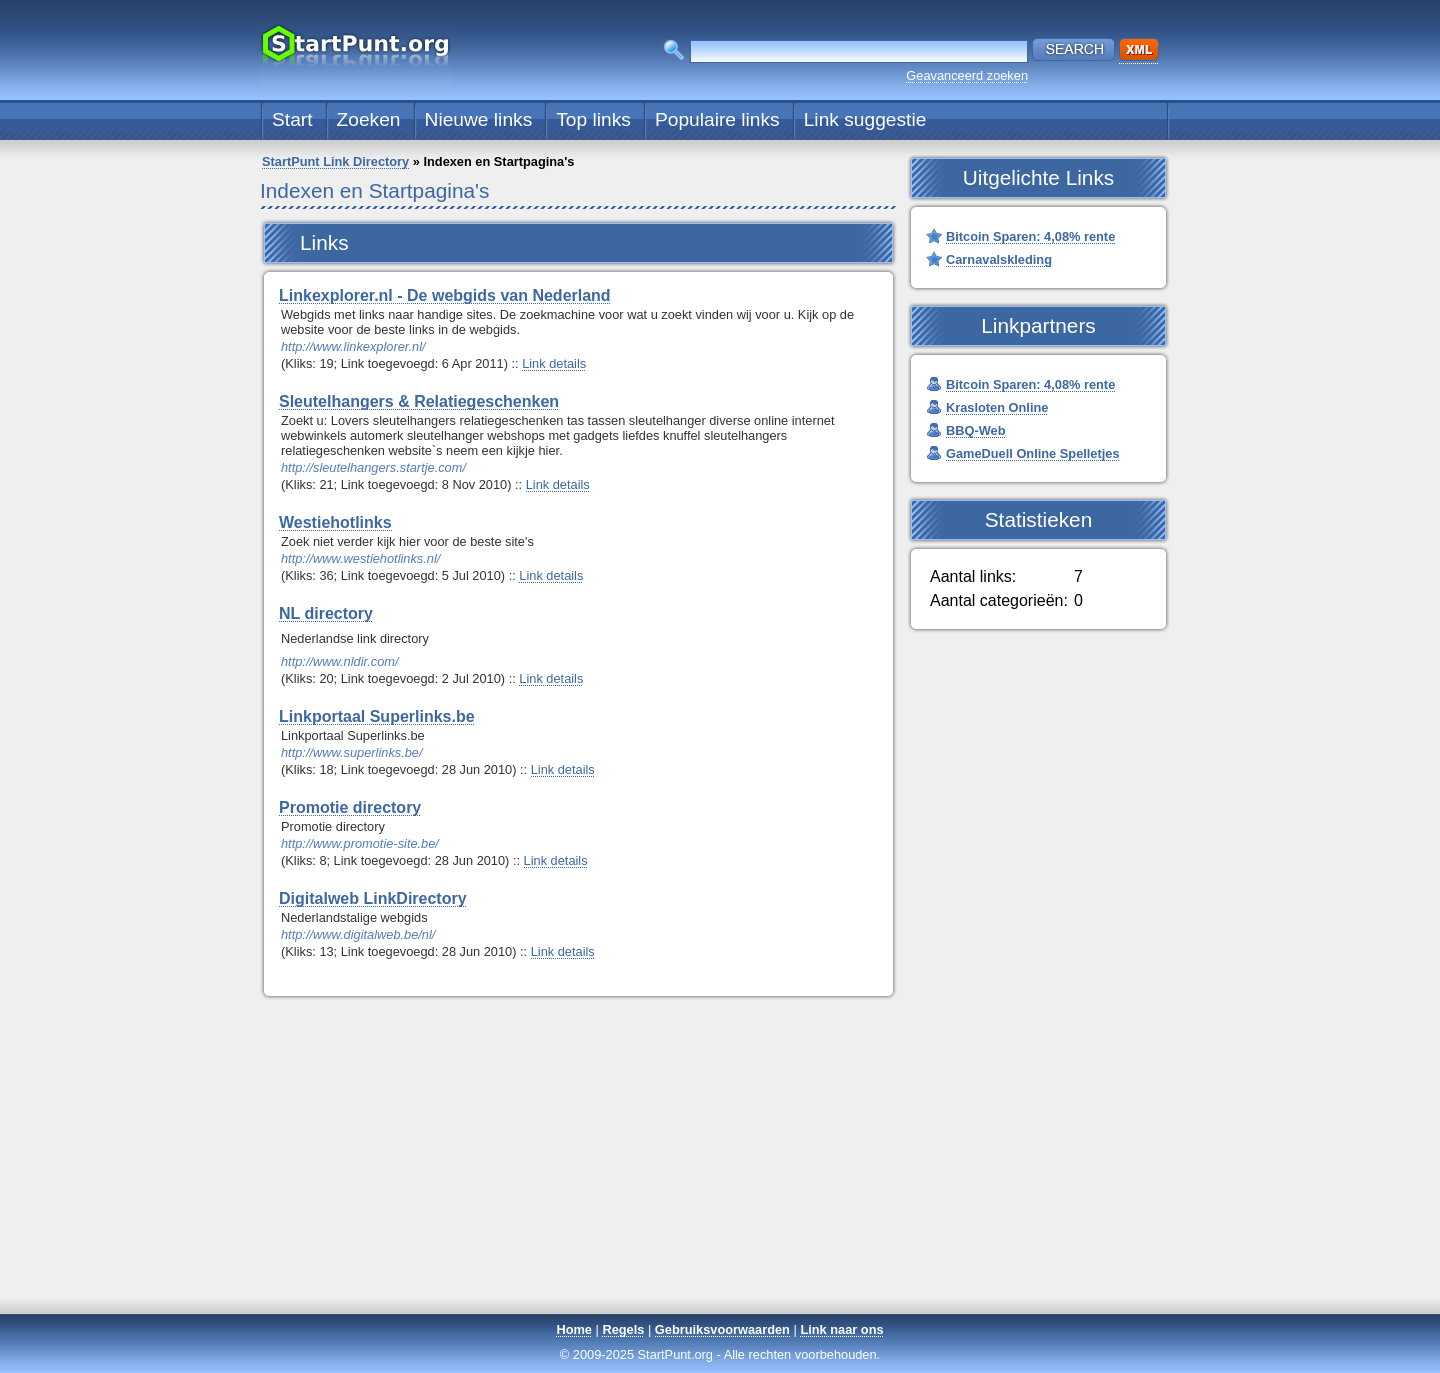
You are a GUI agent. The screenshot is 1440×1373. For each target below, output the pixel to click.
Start (292, 119)
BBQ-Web (975, 430)
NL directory (326, 613)
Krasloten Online (997, 407)
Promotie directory (350, 807)
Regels (623, 1329)
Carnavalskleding (999, 259)
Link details (554, 363)
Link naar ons (841, 1329)
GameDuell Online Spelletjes (1033, 453)
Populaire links (717, 119)
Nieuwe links (479, 119)
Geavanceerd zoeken (967, 75)
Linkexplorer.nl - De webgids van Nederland (445, 295)
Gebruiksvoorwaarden (722, 1329)
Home (574, 1329)
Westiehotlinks (335, 522)
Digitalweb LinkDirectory (373, 898)
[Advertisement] (720, 1172)
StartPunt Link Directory (335, 161)
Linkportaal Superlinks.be (377, 716)
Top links (593, 119)
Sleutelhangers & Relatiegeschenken (419, 401)
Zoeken (369, 119)
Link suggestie (865, 119)
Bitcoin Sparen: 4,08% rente (1030, 236)
